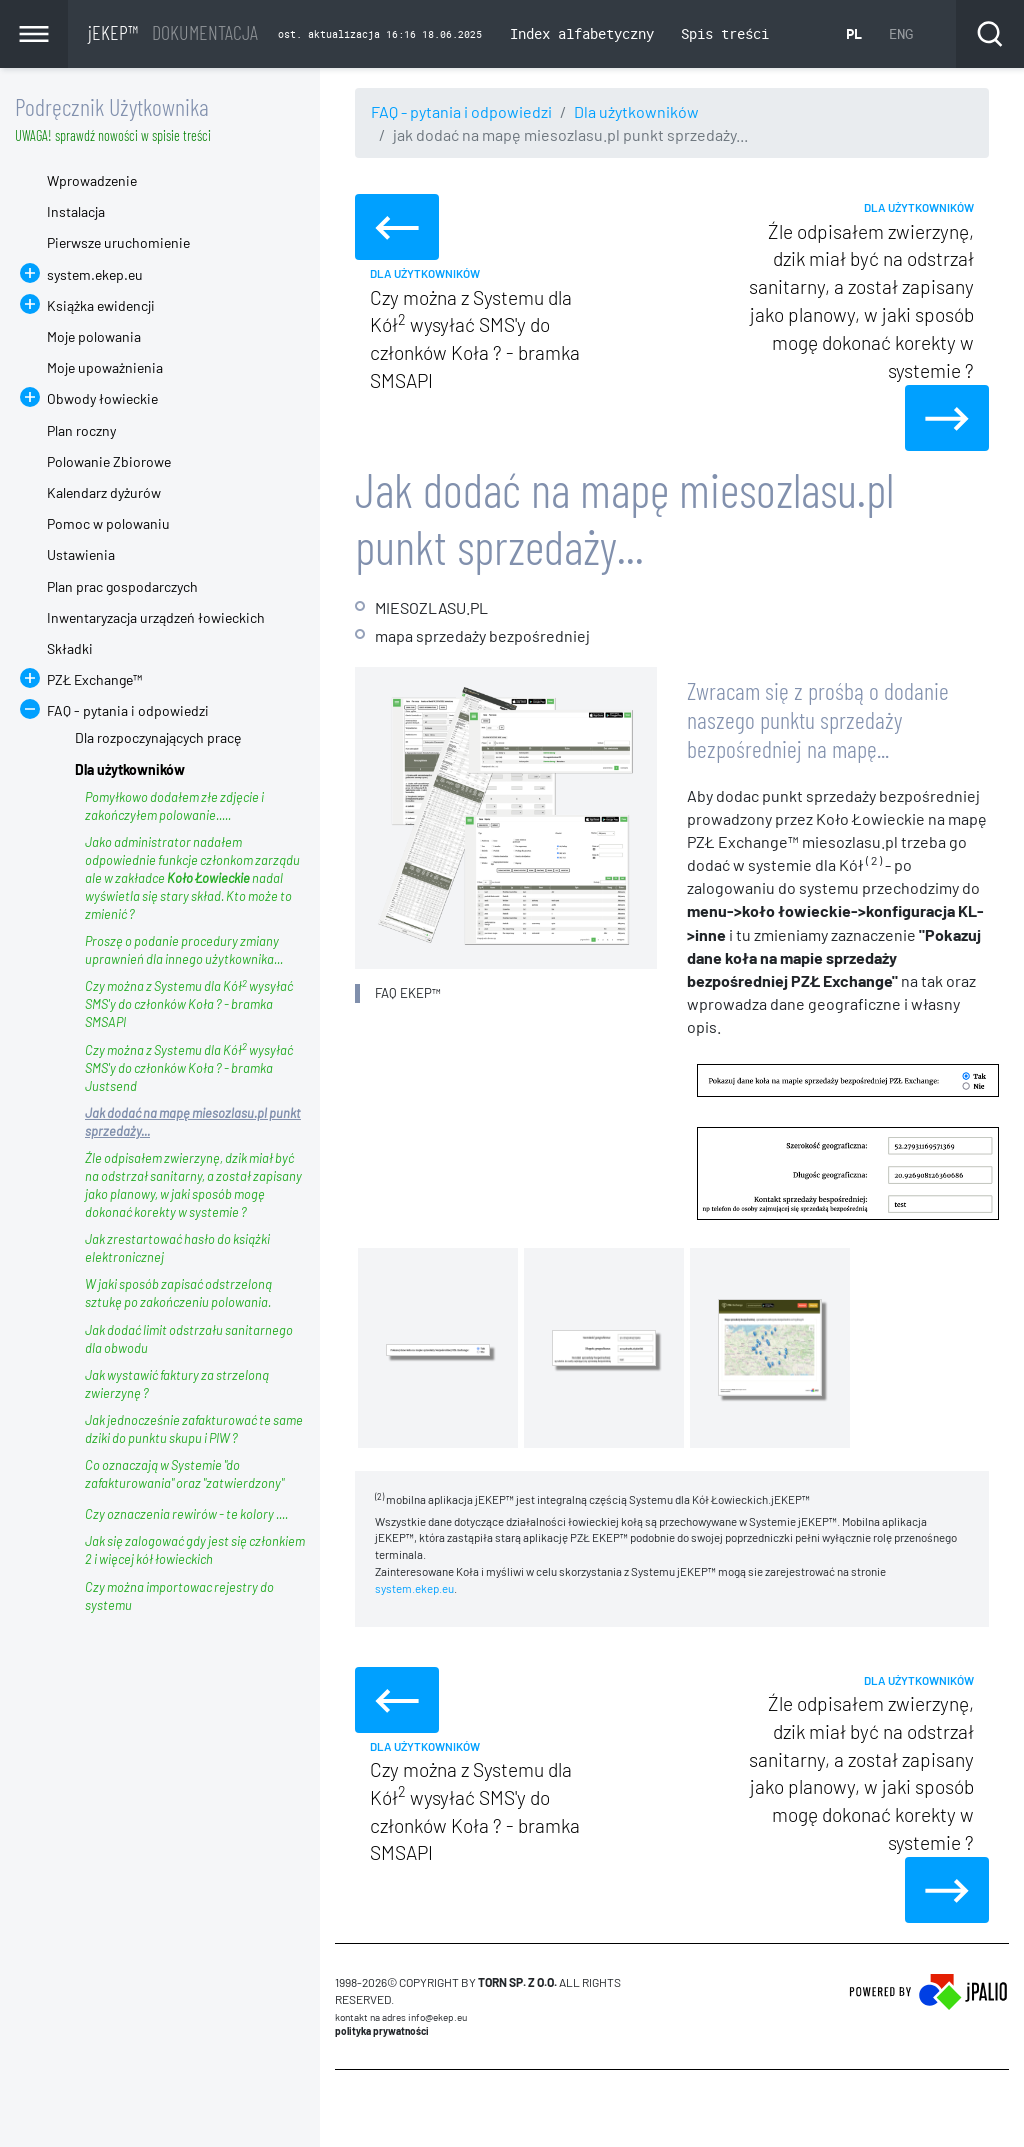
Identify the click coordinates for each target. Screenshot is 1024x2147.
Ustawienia (81, 554)
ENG (901, 33)
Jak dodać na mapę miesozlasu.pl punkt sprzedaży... (193, 1122)
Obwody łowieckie (102, 398)
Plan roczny (81, 430)
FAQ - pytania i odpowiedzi (461, 111)
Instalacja (76, 211)
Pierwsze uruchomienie (118, 242)
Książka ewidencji (101, 305)
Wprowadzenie (92, 180)
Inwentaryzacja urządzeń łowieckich (156, 617)
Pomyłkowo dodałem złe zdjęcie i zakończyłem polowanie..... (174, 806)
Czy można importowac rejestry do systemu (179, 1596)
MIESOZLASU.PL (431, 607)
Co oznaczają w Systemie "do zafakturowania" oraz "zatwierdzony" (184, 1474)
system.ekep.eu (414, 1588)
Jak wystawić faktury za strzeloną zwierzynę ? (177, 1384)
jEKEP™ (173, 32)
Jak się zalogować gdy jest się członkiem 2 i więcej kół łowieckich (195, 1550)
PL (854, 33)
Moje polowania (94, 336)
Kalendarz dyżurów (104, 492)
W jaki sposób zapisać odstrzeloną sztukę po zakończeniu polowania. (178, 1293)
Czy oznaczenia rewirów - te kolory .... (186, 1514)
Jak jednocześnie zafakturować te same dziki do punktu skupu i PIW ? (194, 1429)
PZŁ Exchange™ (94, 679)
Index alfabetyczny (582, 33)
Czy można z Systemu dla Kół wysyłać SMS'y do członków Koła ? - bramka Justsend (189, 1067)
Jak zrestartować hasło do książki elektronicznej (177, 1248)
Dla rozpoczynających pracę (158, 737)
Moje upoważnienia (105, 367)
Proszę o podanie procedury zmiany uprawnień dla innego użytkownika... (184, 950)
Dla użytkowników (636, 111)
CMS (346, 2108)
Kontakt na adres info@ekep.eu (401, 2017)
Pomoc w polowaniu (108, 523)
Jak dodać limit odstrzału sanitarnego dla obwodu (189, 1339)
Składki (70, 648)
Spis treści (725, 33)
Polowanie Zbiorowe (109, 461)
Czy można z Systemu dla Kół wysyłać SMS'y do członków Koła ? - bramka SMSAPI (189, 1003)
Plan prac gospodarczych (122, 586)
